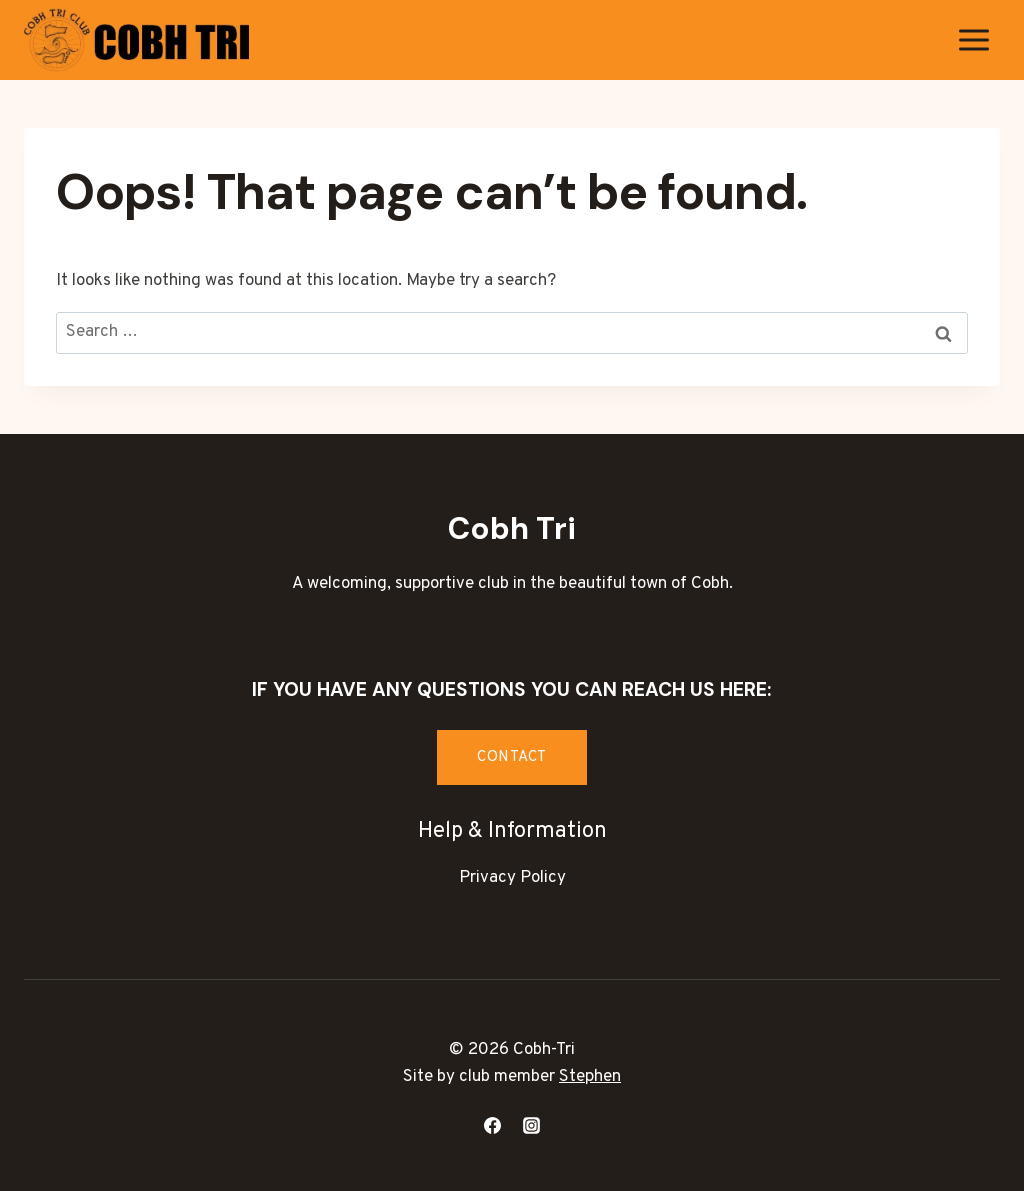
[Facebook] (492, 1125)
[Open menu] (973, 39)
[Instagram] (532, 1125)
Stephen (590, 1077)
